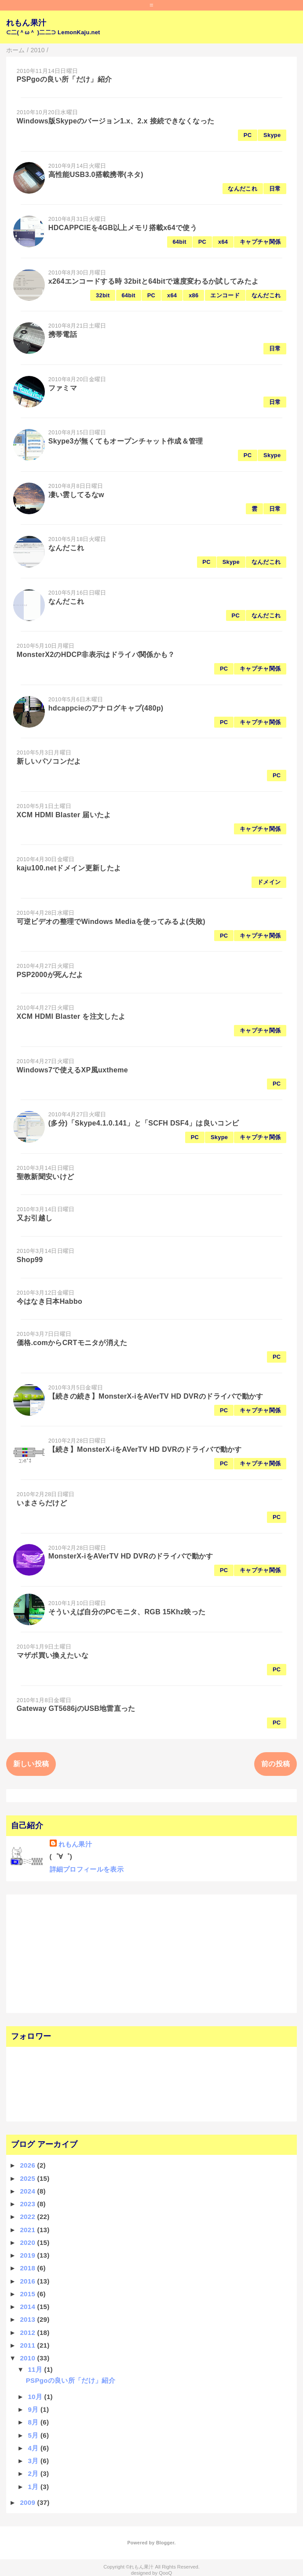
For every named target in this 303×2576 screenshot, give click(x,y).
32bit (103, 295)
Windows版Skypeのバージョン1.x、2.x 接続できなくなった (116, 121)
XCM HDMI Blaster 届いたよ (64, 815)
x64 (223, 241)
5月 (34, 2435)
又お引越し (35, 1218)
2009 (28, 2502)
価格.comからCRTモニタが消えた (72, 1342)
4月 (34, 2448)
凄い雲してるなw (76, 494)
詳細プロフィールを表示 (87, 1869)
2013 (28, 2319)
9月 (34, 2409)
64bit (179, 241)
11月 (36, 2369)
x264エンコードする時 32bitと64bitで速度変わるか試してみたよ (153, 281)
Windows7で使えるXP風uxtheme (72, 1070)
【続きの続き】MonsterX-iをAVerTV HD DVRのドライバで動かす (155, 1396)
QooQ (165, 2573)
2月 (34, 2473)
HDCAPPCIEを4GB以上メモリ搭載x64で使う (122, 227)
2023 (28, 2204)
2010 (28, 2358)
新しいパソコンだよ (49, 761)
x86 (193, 295)
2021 (28, 2229)
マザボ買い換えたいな (52, 1655)
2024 (28, 2191)
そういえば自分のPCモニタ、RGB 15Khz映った (127, 1612)
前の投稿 (275, 1764)
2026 (28, 2165)
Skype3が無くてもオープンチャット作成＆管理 (125, 441)
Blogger (165, 2542)
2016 (28, 2281)
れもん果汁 (26, 22)
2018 (28, 2268)
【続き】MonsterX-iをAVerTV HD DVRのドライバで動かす (145, 1449)
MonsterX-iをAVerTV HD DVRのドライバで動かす (130, 1556)
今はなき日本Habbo (49, 1301)
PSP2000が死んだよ (50, 974)
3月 (34, 2460)
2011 (28, 2345)
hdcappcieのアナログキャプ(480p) (106, 708)
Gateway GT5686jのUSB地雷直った (76, 1708)
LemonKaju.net (79, 32)
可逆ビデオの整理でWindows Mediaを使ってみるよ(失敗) (111, 921)
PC (248, 135)
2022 (28, 2216)
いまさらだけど (42, 1503)
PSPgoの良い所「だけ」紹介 (64, 79)
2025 (28, 2178)
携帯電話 (62, 334)
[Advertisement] (64, 1952)
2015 (28, 2294)
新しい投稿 (31, 1764)
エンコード (225, 295)
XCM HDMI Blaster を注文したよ (71, 1016)
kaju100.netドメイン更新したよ (69, 868)
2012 (28, 2332)
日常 (275, 188)
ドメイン (269, 882)
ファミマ (62, 388)
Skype (272, 135)
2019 (28, 2255)
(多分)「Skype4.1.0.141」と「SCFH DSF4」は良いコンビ (143, 1123)
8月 (34, 2422)
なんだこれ (242, 188)
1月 (34, 2486)
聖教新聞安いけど (45, 1176)
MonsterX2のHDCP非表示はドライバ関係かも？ (96, 654)
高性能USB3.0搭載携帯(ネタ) (95, 174)
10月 (36, 2396)
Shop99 (30, 1259)
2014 (28, 2306)
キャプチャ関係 (260, 241)
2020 (28, 2242)
